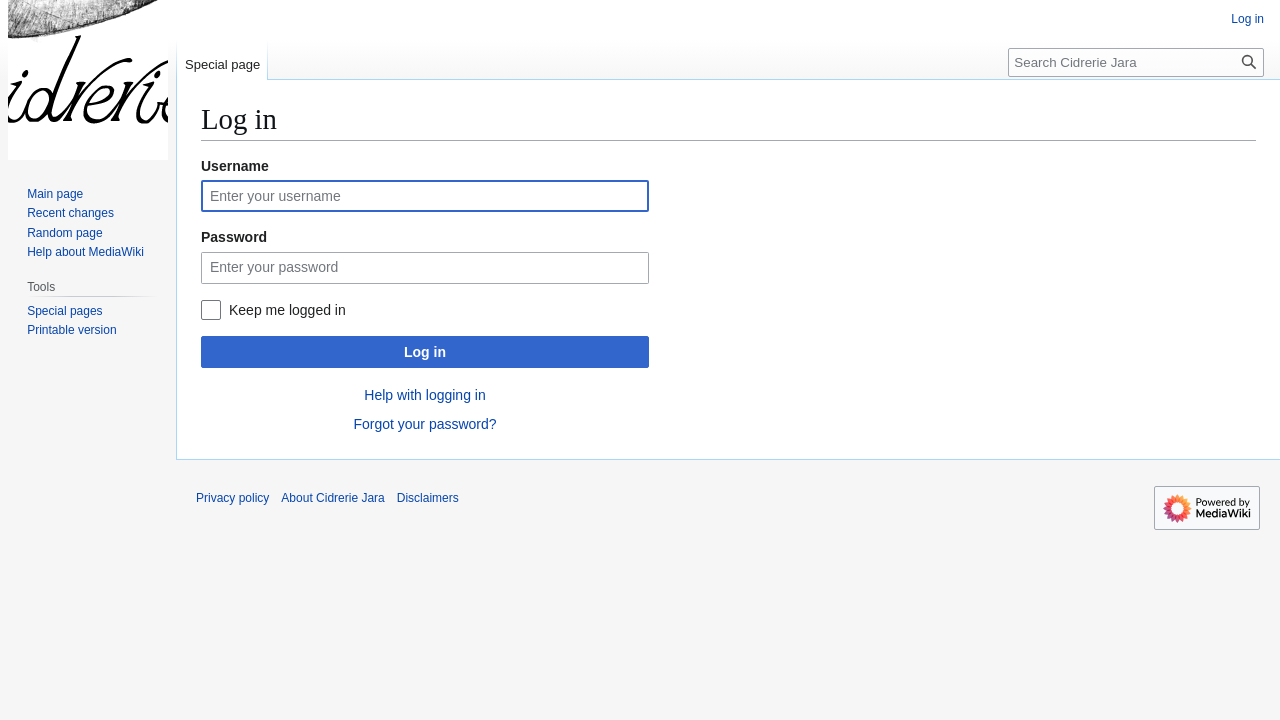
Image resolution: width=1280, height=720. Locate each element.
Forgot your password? (424, 424)
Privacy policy (232, 498)
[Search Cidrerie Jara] (1136, 62)
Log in (425, 352)
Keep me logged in (287, 310)
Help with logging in (424, 395)
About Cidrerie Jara (332, 498)
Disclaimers (428, 498)
